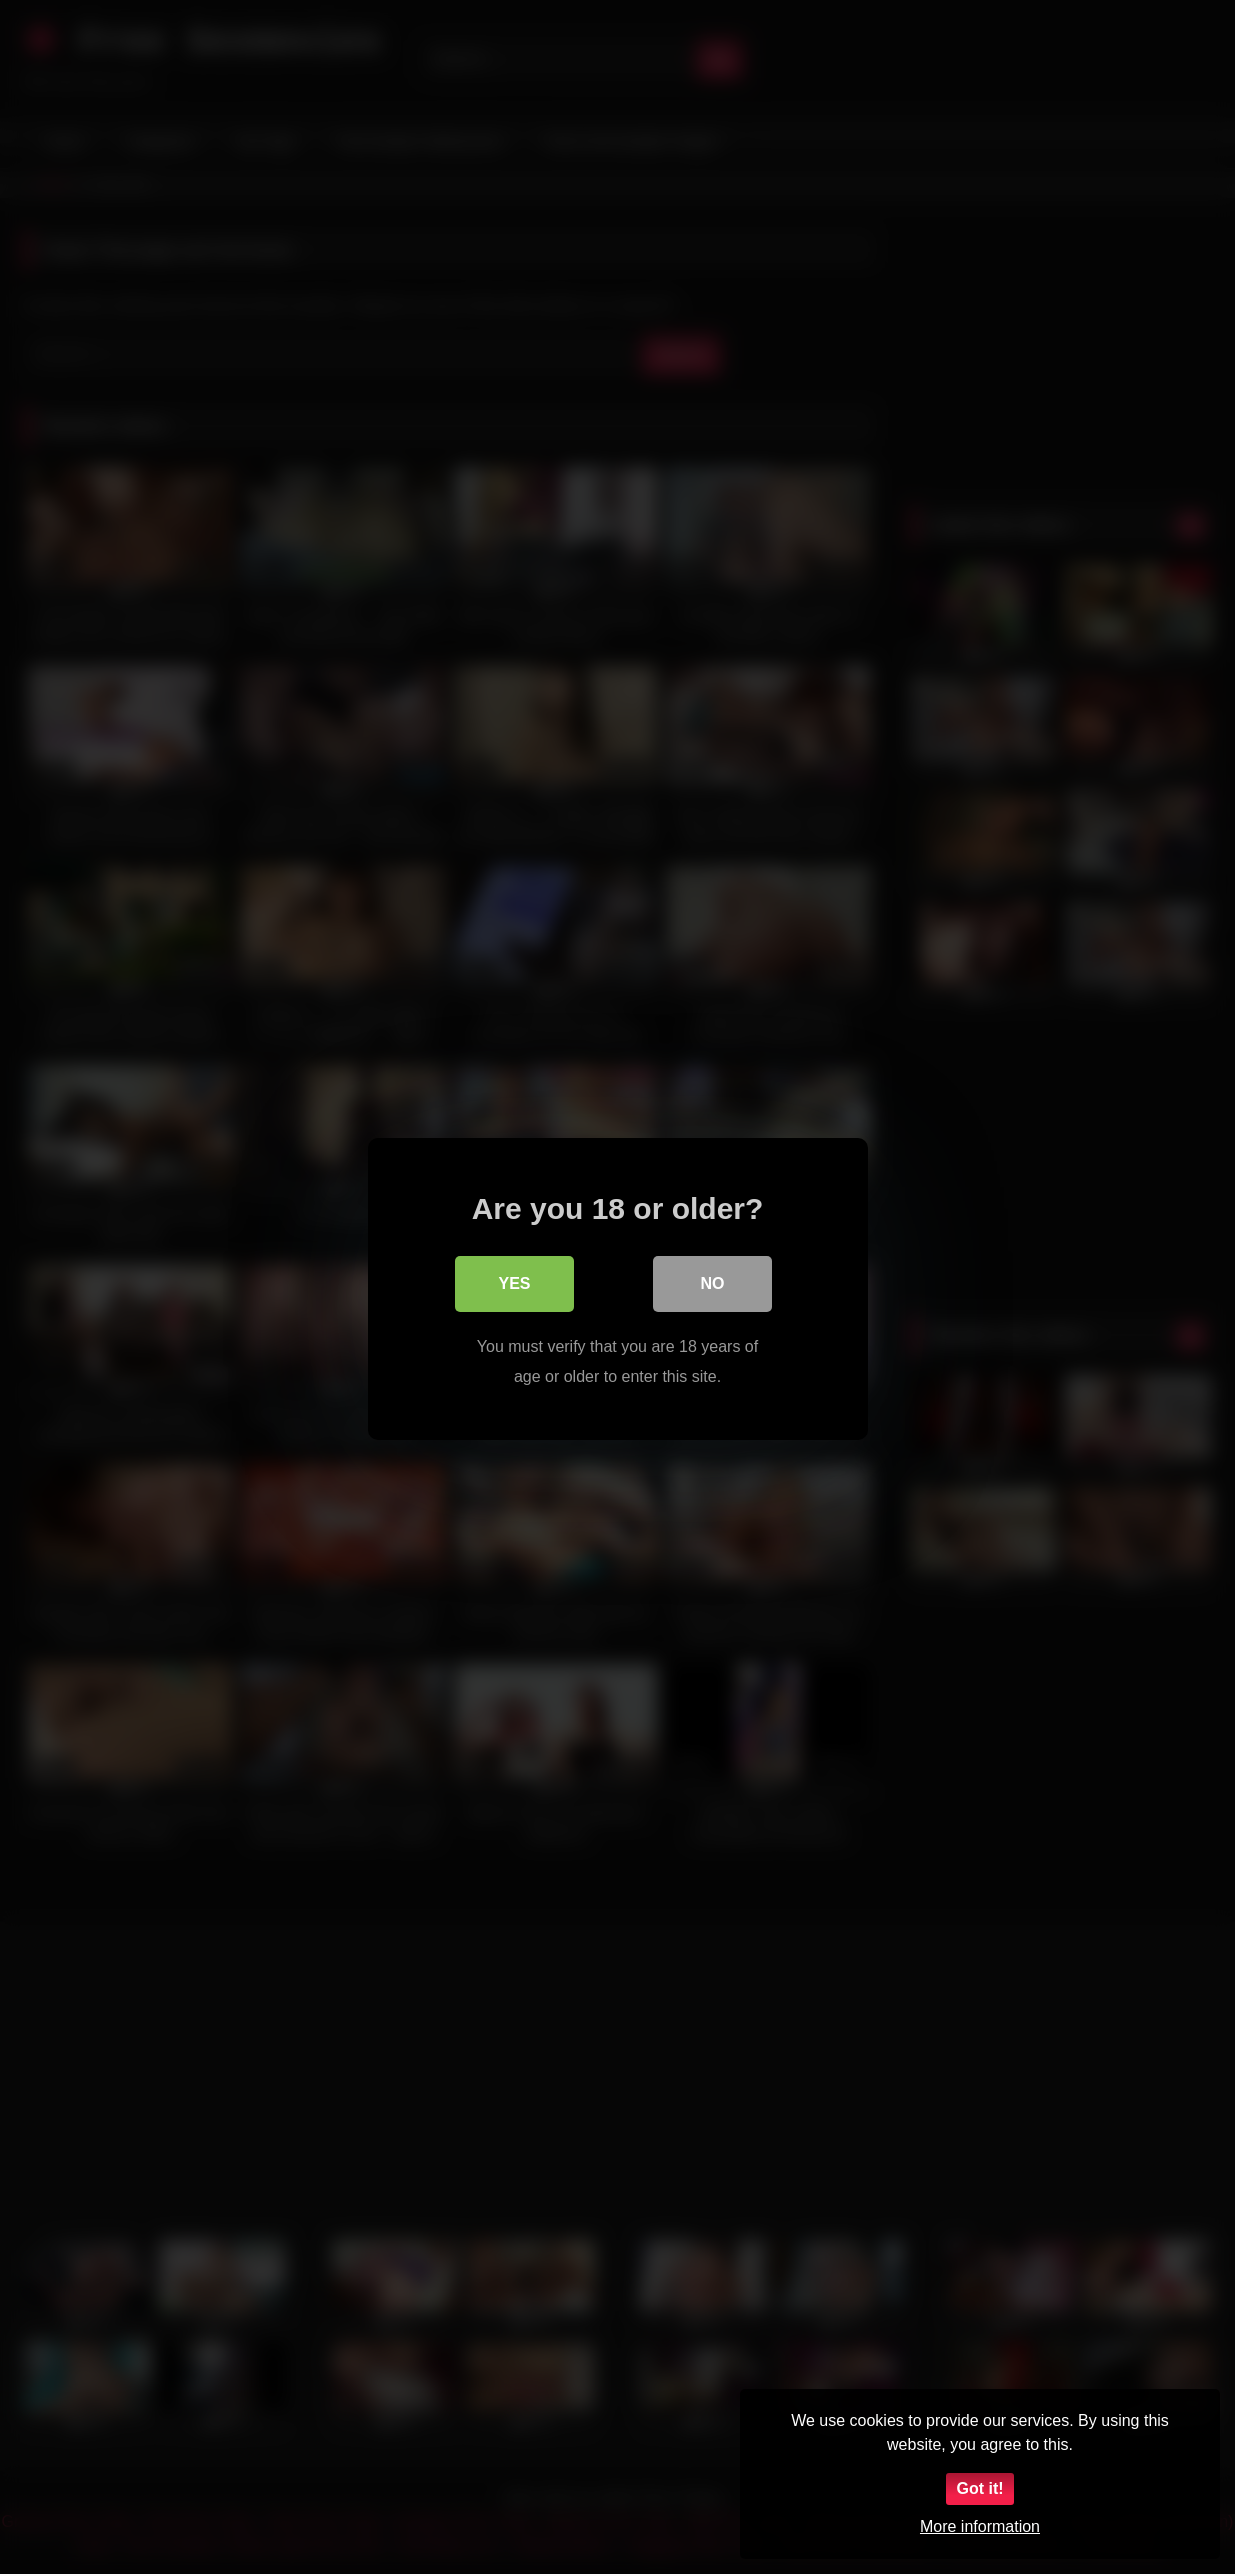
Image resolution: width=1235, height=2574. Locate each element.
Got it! (979, 2488)
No (713, 1281)
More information (980, 2526)
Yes (514, 1281)
